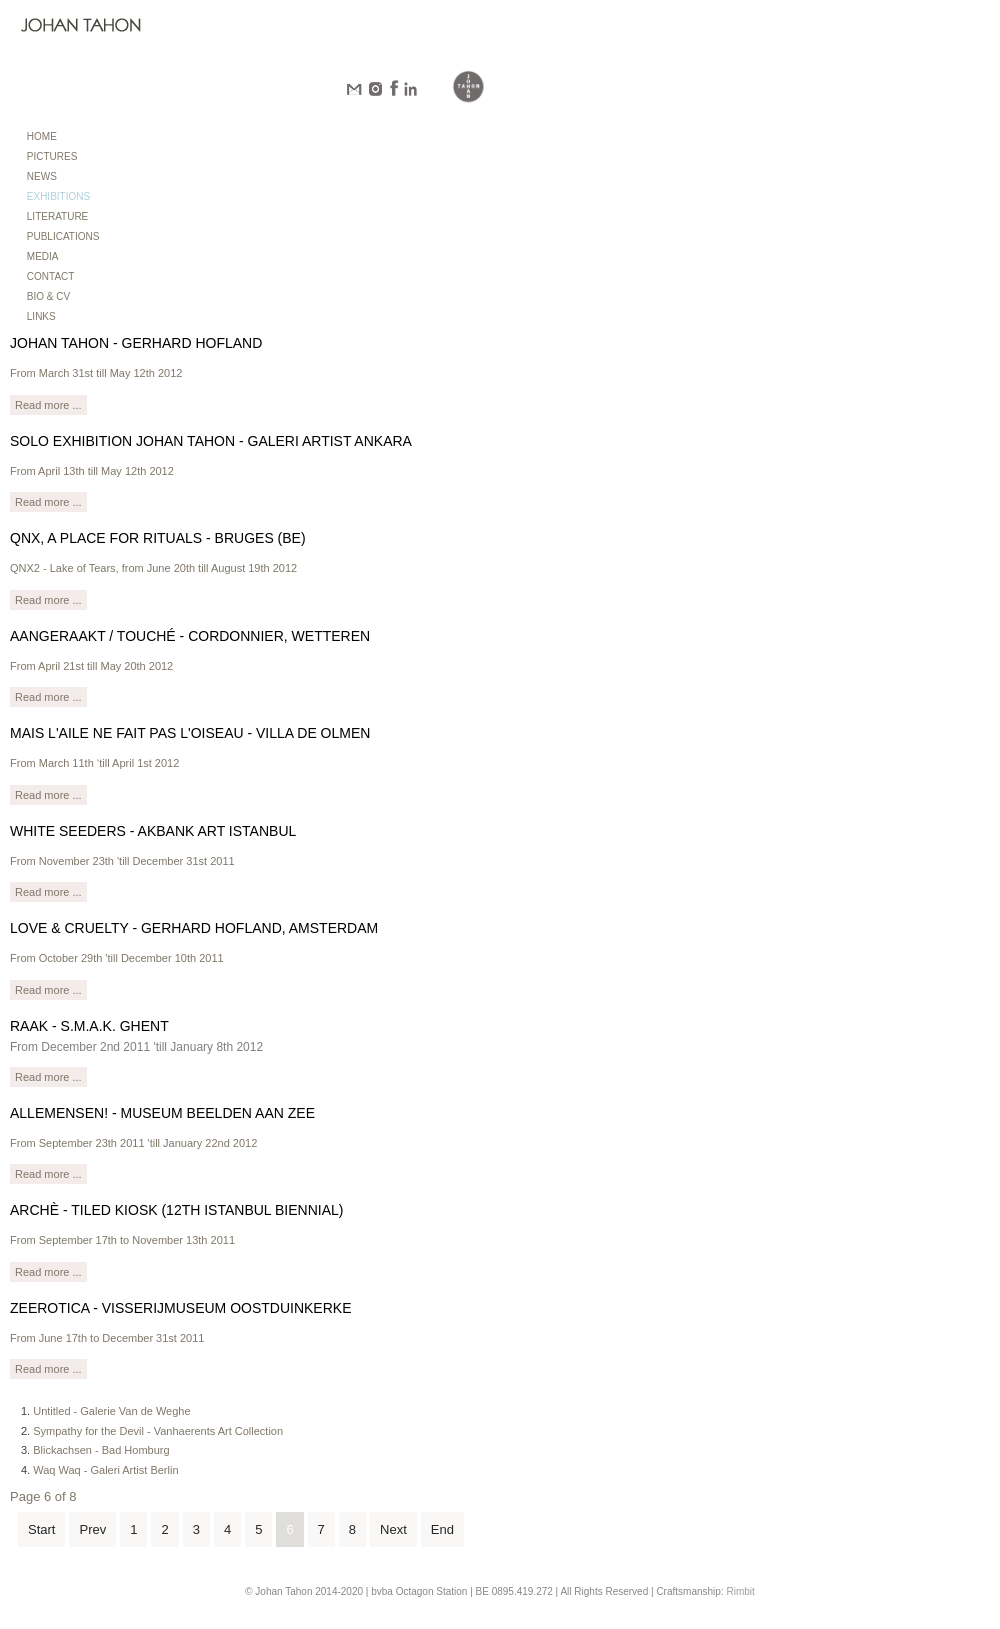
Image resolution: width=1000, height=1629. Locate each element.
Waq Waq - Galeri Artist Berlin (105, 1470)
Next (393, 1529)
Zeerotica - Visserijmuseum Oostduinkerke (181, 1308)
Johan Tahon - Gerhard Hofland (136, 343)
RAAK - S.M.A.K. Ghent (89, 1026)
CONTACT (51, 276)
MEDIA (43, 256)
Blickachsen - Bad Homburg (101, 1450)
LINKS (41, 316)
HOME (42, 136)
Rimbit (740, 1591)
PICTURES (52, 156)
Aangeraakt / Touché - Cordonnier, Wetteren (190, 636)
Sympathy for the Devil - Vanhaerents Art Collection (158, 1431)
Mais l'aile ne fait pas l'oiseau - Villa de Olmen (190, 733)
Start (41, 1529)
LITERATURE (58, 216)
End (442, 1529)
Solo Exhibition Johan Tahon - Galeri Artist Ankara (211, 441)
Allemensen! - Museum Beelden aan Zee (162, 1113)
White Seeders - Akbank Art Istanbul (153, 831)
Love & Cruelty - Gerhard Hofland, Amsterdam (194, 928)
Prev (92, 1529)
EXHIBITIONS (58, 196)
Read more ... (48, 405)
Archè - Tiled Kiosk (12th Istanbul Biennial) (176, 1210)
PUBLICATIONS (63, 236)
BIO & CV (48, 296)
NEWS (42, 176)
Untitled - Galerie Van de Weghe (111, 1411)
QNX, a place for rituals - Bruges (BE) (158, 538)
